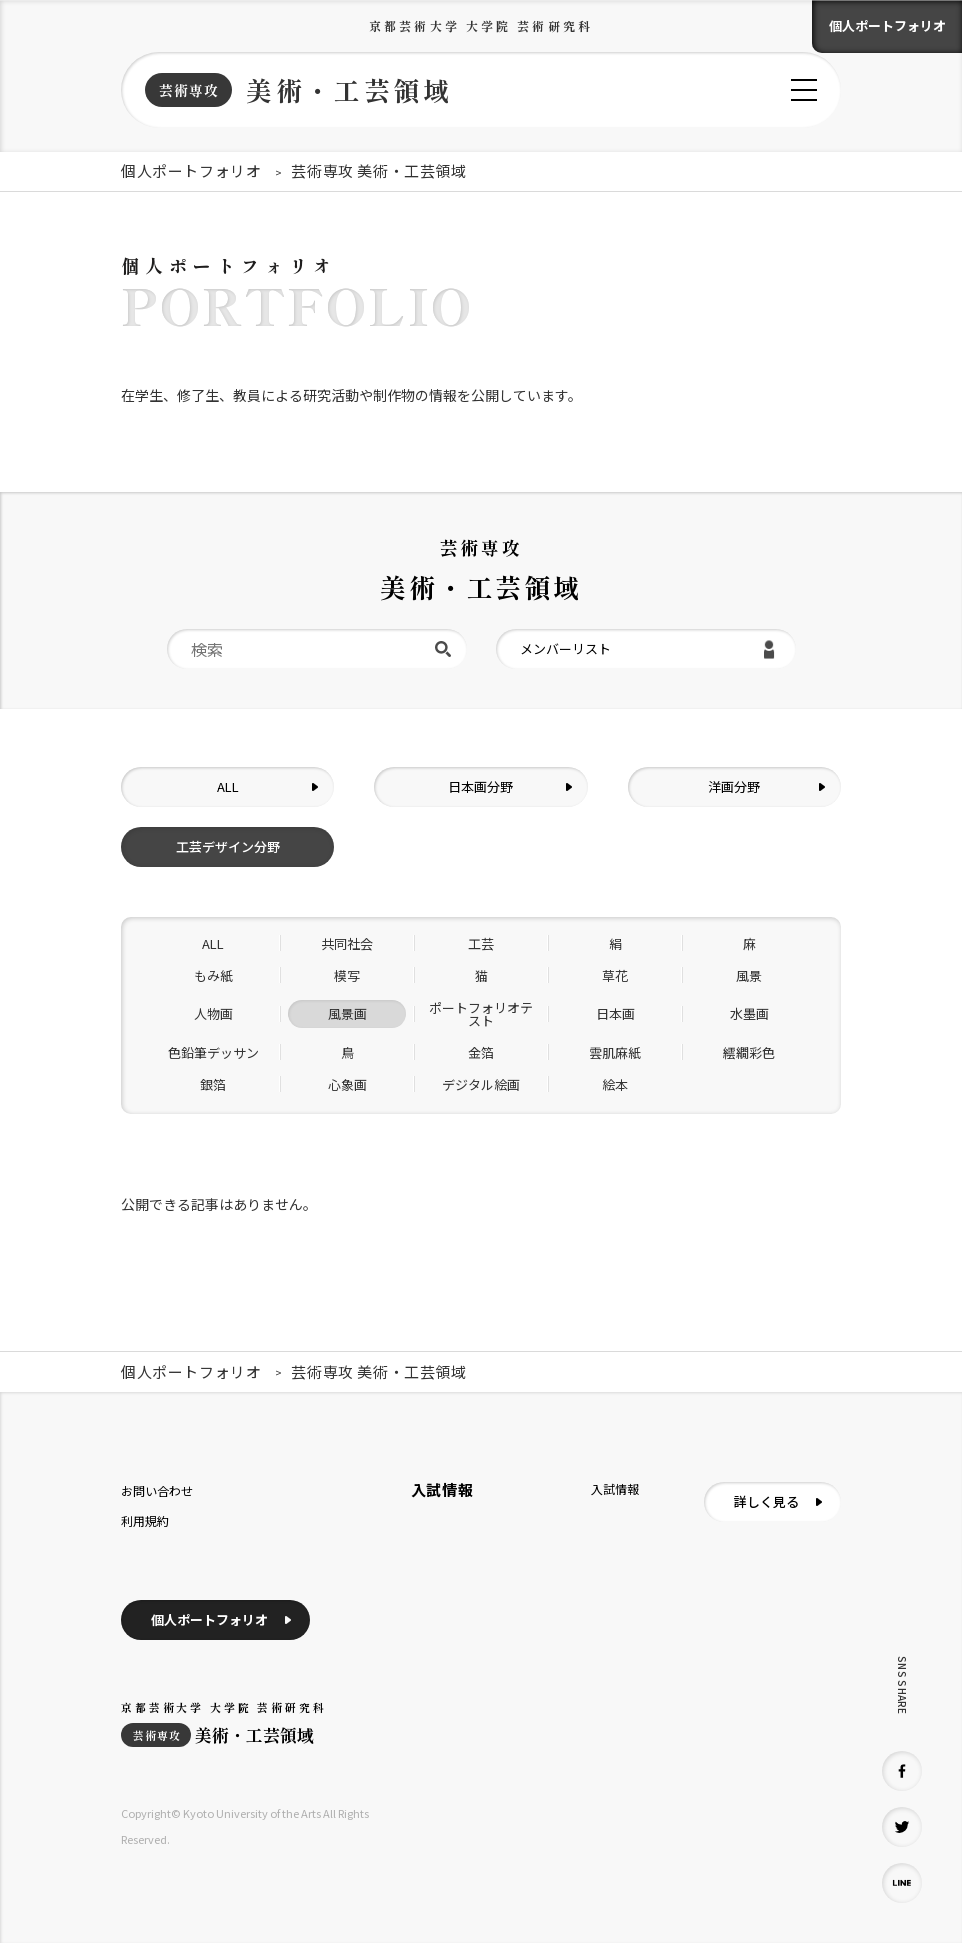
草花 (615, 975)
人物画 (213, 1013)
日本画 (615, 1013)
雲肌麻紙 (615, 1052)
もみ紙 (213, 975)
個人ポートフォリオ (887, 25)
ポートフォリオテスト (481, 1014)
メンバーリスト (565, 648)
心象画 (347, 1084)
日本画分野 (480, 786)
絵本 (615, 1084)
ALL (228, 786)
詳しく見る (766, 1501)
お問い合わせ (157, 1490)
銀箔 (213, 1084)
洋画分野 (734, 786)
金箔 (481, 1052)
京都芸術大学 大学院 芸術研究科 (481, 25)
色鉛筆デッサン (213, 1052)
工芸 (481, 943)
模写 (347, 975)
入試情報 (615, 1488)
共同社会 (347, 943)
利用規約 (145, 1520)
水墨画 (749, 1013)
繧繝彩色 (749, 1052)
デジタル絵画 (481, 1084)
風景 (749, 975)
